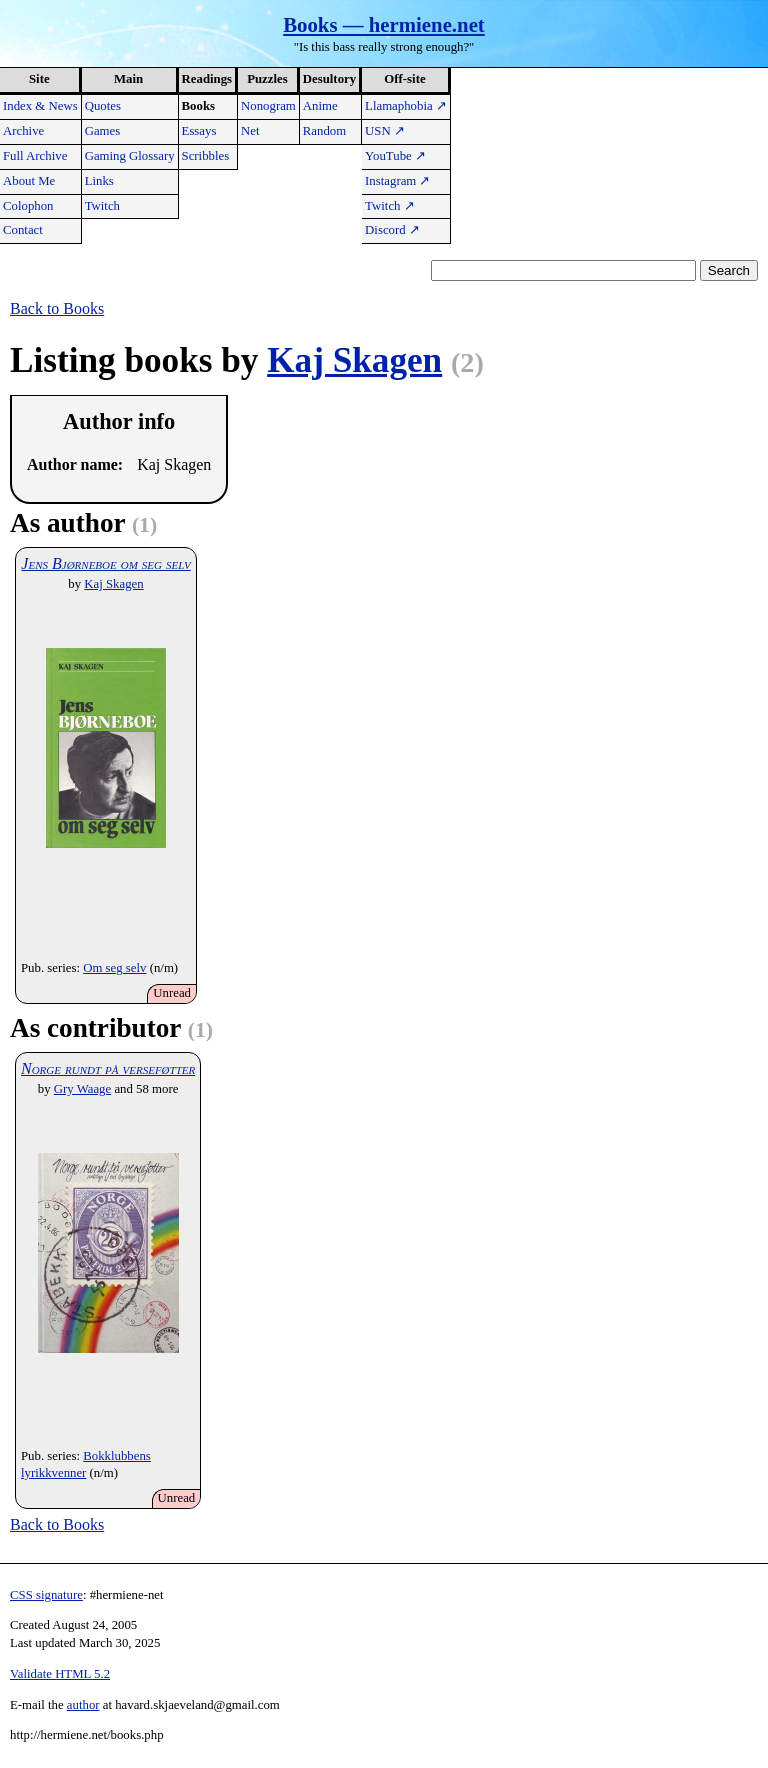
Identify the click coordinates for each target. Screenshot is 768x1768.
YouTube (395, 156)
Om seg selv (114, 968)
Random (324, 131)
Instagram (397, 181)
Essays (199, 131)
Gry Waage (82, 1089)
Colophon (28, 206)
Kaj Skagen (354, 360)
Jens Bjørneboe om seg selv (105, 563)
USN (385, 131)
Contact (23, 230)
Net (250, 131)
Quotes (103, 106)
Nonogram (268, 106)
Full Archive (35, 156)
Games (103, 131)
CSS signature (46, 1595)
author (83, 1705)
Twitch (102, 206)
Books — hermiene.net (384, 24)
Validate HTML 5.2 (60, 1674)
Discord (392, 230)
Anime (320, 106)
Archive (23, 131)
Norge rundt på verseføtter (108, 1068)
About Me (29, 181)
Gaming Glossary (130, 156)
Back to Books (57, 308)
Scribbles (206, 156)
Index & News (40, 106)
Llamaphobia (406, 106)
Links (99, 181)
